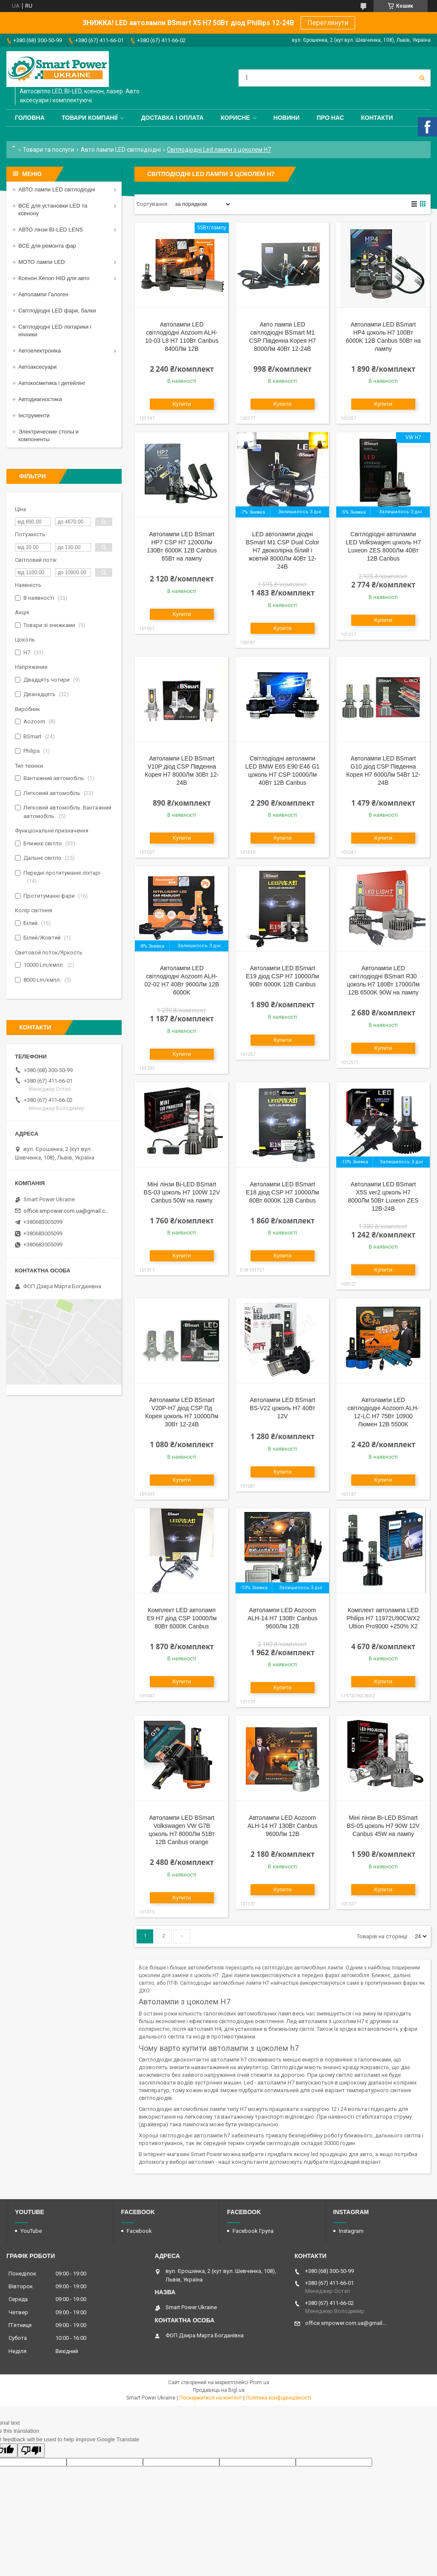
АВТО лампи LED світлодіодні (56, 189)
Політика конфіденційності (278, 2398)
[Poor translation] (31, 2450)
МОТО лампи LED (41, 262)
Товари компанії (89, 117)
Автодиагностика (40, 399)
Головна (29, 117)
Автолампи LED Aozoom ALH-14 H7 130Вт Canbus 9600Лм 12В (283, 1618)
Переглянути (327, 23)
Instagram (351, 2231)
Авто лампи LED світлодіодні (121, 149)
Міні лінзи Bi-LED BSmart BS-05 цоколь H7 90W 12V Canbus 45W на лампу (383, 1825)
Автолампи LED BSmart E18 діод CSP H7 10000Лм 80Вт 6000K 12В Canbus (282, 1192)
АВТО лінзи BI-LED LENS (50, 229)
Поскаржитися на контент (210, 2398)
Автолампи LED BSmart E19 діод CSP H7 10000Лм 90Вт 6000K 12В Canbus (282, 976)
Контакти (377, 117)
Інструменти (34, 415)
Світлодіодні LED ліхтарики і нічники (54, 331)
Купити (182, 404)
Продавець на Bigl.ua (219, 2390)
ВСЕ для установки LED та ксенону (52, 209)
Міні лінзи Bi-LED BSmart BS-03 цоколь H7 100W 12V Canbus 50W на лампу (182, 1192)
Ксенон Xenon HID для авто (53, 278)
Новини (287, 117)
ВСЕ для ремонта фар (47, 246)
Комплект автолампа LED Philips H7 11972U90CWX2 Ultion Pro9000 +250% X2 (383, 1618)
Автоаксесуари (37, 367)
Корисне (235, 117)
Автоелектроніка (39, 350)
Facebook (139, 2231)
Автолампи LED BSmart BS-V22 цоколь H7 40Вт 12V (282, 1408)
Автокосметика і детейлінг (51, 383)
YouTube (31, 2231)
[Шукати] (422, 78)
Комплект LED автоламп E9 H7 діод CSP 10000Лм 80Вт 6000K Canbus (182, 1618)
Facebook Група (253, 2231)
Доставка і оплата (172, 117)
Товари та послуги (48, 149)
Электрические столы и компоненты (48, 435)
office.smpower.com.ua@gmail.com (67, 1211)
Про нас (330, 117)
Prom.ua (259, 2382)
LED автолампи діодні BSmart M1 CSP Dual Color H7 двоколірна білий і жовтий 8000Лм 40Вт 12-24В (282, 550)
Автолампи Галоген (43, 294)
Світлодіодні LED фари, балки (57, 310)
